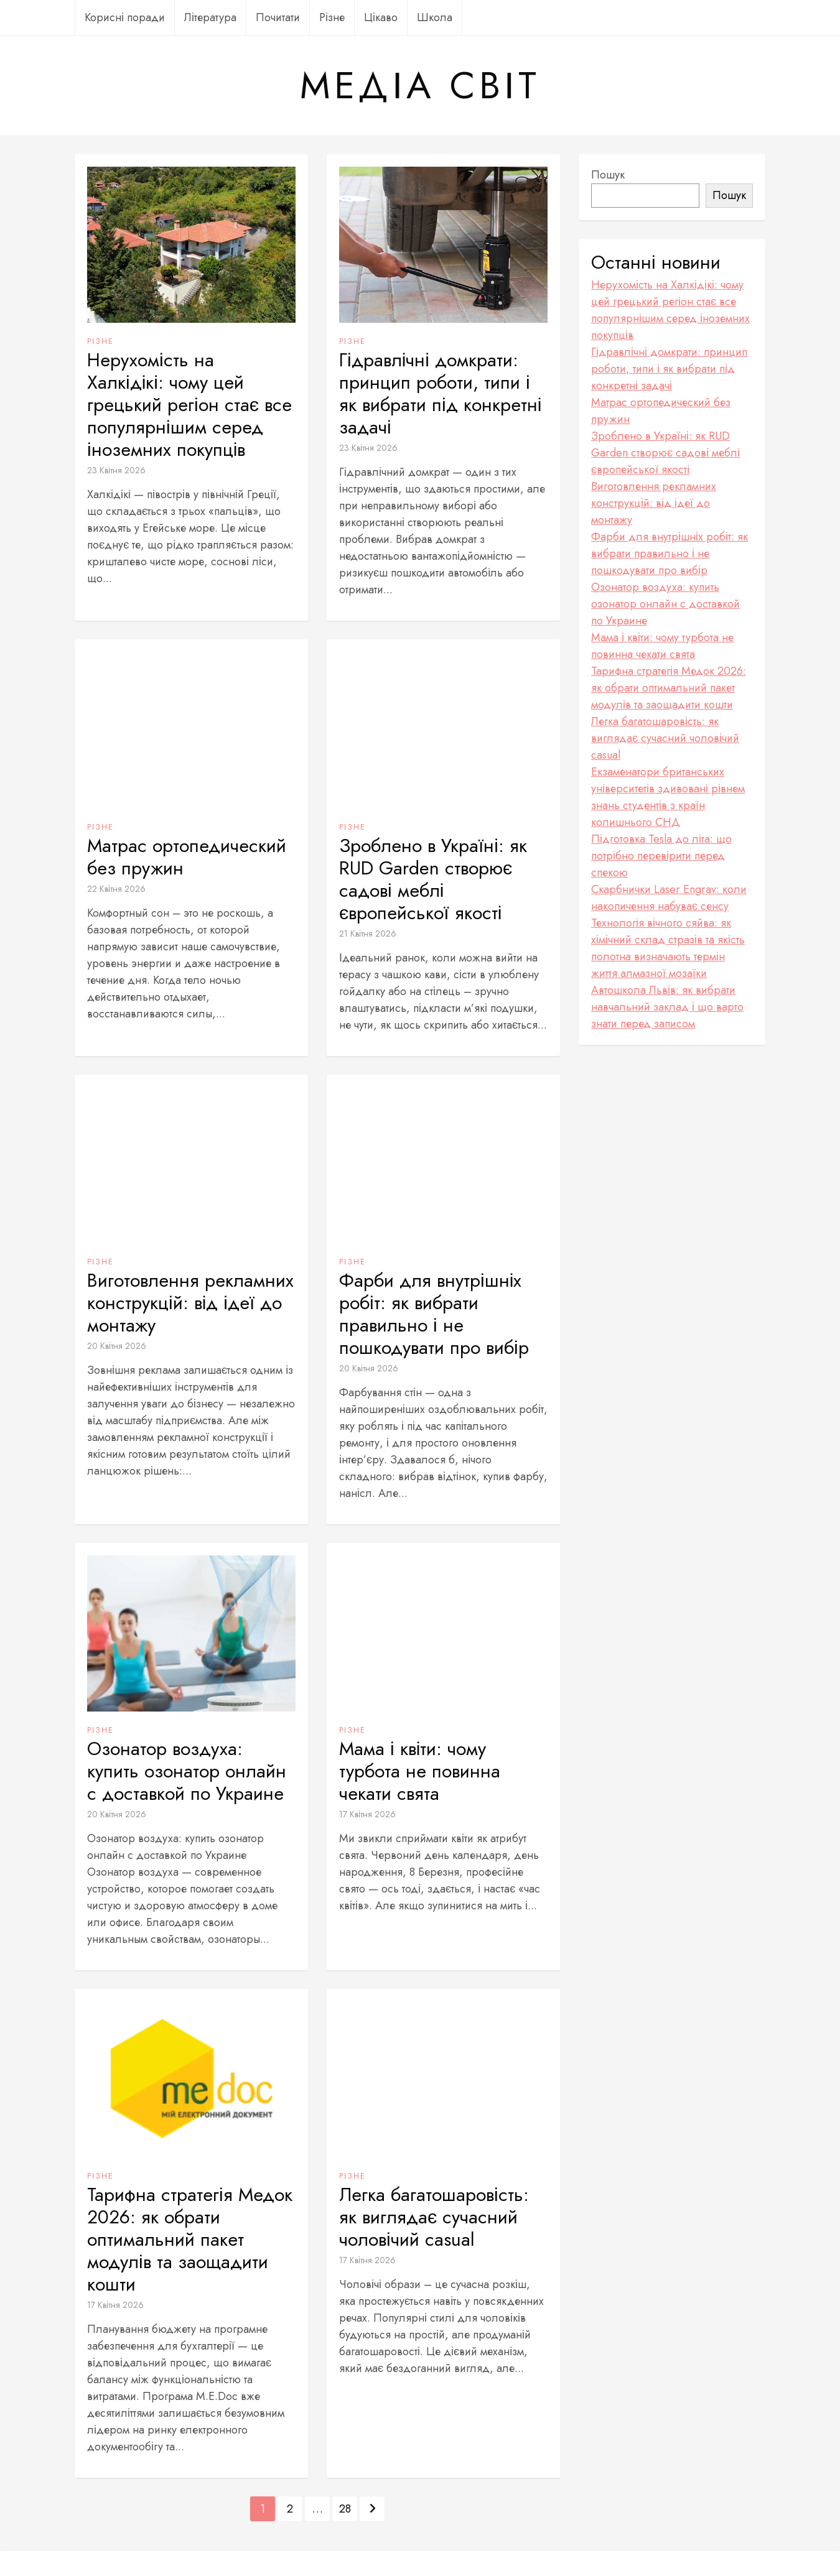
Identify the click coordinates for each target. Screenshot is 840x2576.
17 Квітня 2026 (367, 1814)
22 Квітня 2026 (116, 889)
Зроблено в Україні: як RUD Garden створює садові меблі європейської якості (433, 879)
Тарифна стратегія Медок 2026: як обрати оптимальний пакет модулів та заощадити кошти (189, 2240)
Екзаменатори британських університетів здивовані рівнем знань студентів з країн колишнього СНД (668, 797)
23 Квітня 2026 (116, 470)
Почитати (278, 17)
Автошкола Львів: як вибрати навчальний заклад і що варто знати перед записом (667, 1007)
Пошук (608, 175)
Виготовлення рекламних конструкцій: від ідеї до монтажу (190, 1303)
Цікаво (381, 17)
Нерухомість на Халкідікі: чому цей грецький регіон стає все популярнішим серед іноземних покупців (189, 405)
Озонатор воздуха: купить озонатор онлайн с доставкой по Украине (186, 1771)
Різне (332, 17)
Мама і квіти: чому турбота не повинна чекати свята (419, 1771)
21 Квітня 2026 (367, 933)
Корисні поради (125, 17)
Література (210, 17)
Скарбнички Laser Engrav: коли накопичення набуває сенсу (669, 897)
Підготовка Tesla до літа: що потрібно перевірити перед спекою (661, 856)
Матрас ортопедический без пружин (186, 857)
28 (345, 2509)
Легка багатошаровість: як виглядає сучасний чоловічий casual (434, 2217)
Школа (434, 17)
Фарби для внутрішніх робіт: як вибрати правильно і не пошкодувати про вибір (434, 1314)
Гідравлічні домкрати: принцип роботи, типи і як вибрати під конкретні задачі (440, 393)
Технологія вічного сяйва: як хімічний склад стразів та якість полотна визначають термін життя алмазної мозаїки (668, 948)
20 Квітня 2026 (116, 1346)
